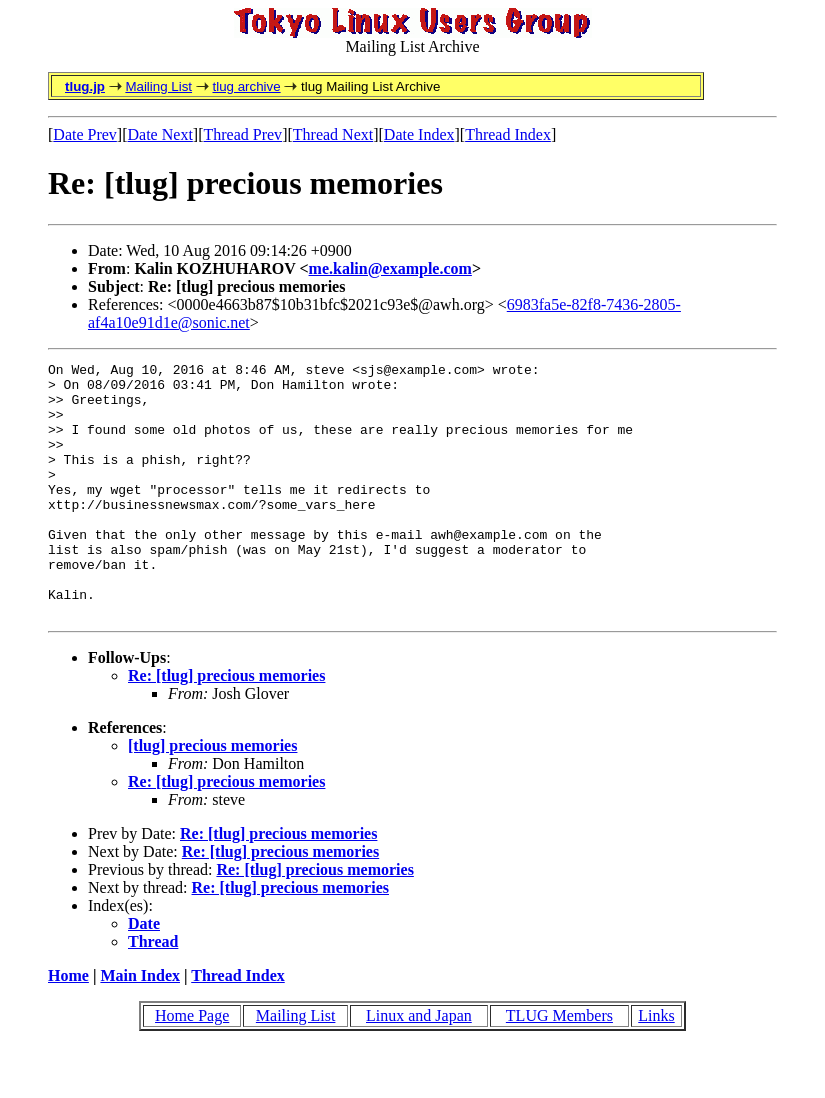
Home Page (192, 1066)
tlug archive (246, 86)
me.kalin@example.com (390, 268)
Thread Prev (242, 134)
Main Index (140, 1026)
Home (68, 1026)
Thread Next (333, 134)
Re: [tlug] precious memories (226, 726)
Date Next (160, 134)
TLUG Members (559, 1066)
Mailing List (158, 86)
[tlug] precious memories (212, 796)
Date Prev (85, 134)
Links (656, 1066)
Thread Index (508, 134)
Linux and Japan (419, 1066)
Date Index (419, 134)
